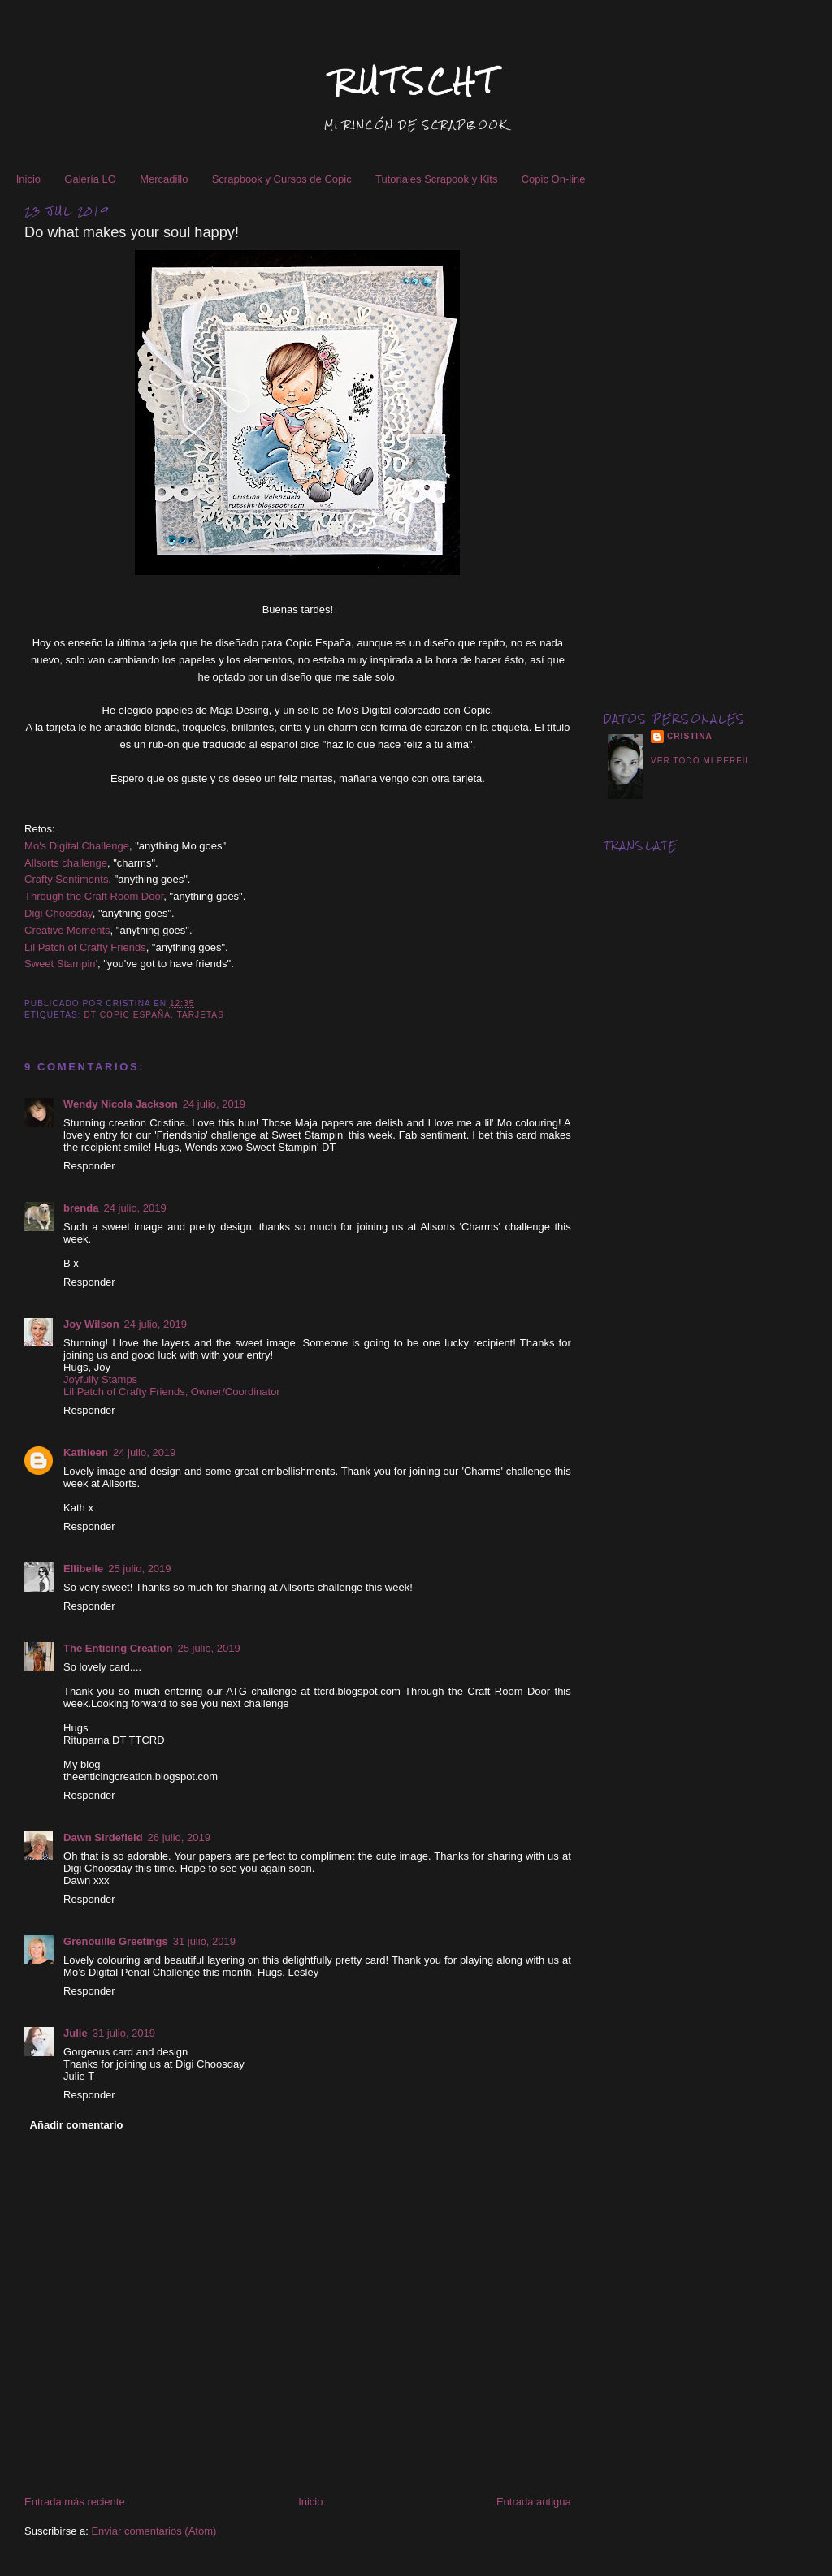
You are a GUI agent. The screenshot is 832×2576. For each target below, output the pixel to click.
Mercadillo (164, 179)
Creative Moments (67, 930)
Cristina (690, 736)
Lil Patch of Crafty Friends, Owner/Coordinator (171, 1391)
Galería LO (90, 179)
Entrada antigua (533, 2502)
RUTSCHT (415, 81)
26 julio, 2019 (179, 1837)
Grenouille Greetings (115, 1941)
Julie (75, 2033)
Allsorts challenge (65, 863)
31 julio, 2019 (204, 1941)
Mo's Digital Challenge (76, 846)
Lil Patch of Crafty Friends (85, 947)
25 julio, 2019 (139, 1568)
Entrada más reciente (74, 2502)
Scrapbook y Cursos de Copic (282, 179)
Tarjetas (200, 1014)
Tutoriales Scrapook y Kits (436, 179)
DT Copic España (127, 1014)
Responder (89, 1166)
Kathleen (85, 1452)
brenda (80, 1208)
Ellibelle (83, 1568)
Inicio (28, 179)
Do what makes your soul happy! (131, 232)
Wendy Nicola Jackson (120, 1104)
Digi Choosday (58, 913)
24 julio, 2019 (214, 1104)
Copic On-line (554, 179)
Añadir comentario (77, 2125)
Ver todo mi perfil (701, 760)
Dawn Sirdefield (103, 1837)
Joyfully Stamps (100, 1379)
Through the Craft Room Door (93, 896)
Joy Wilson (91, 1324)
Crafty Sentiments (66, 879)
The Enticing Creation (117, 1648)
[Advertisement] (706, 437)
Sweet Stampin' (61, 963)
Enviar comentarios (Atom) (153, 2531)
